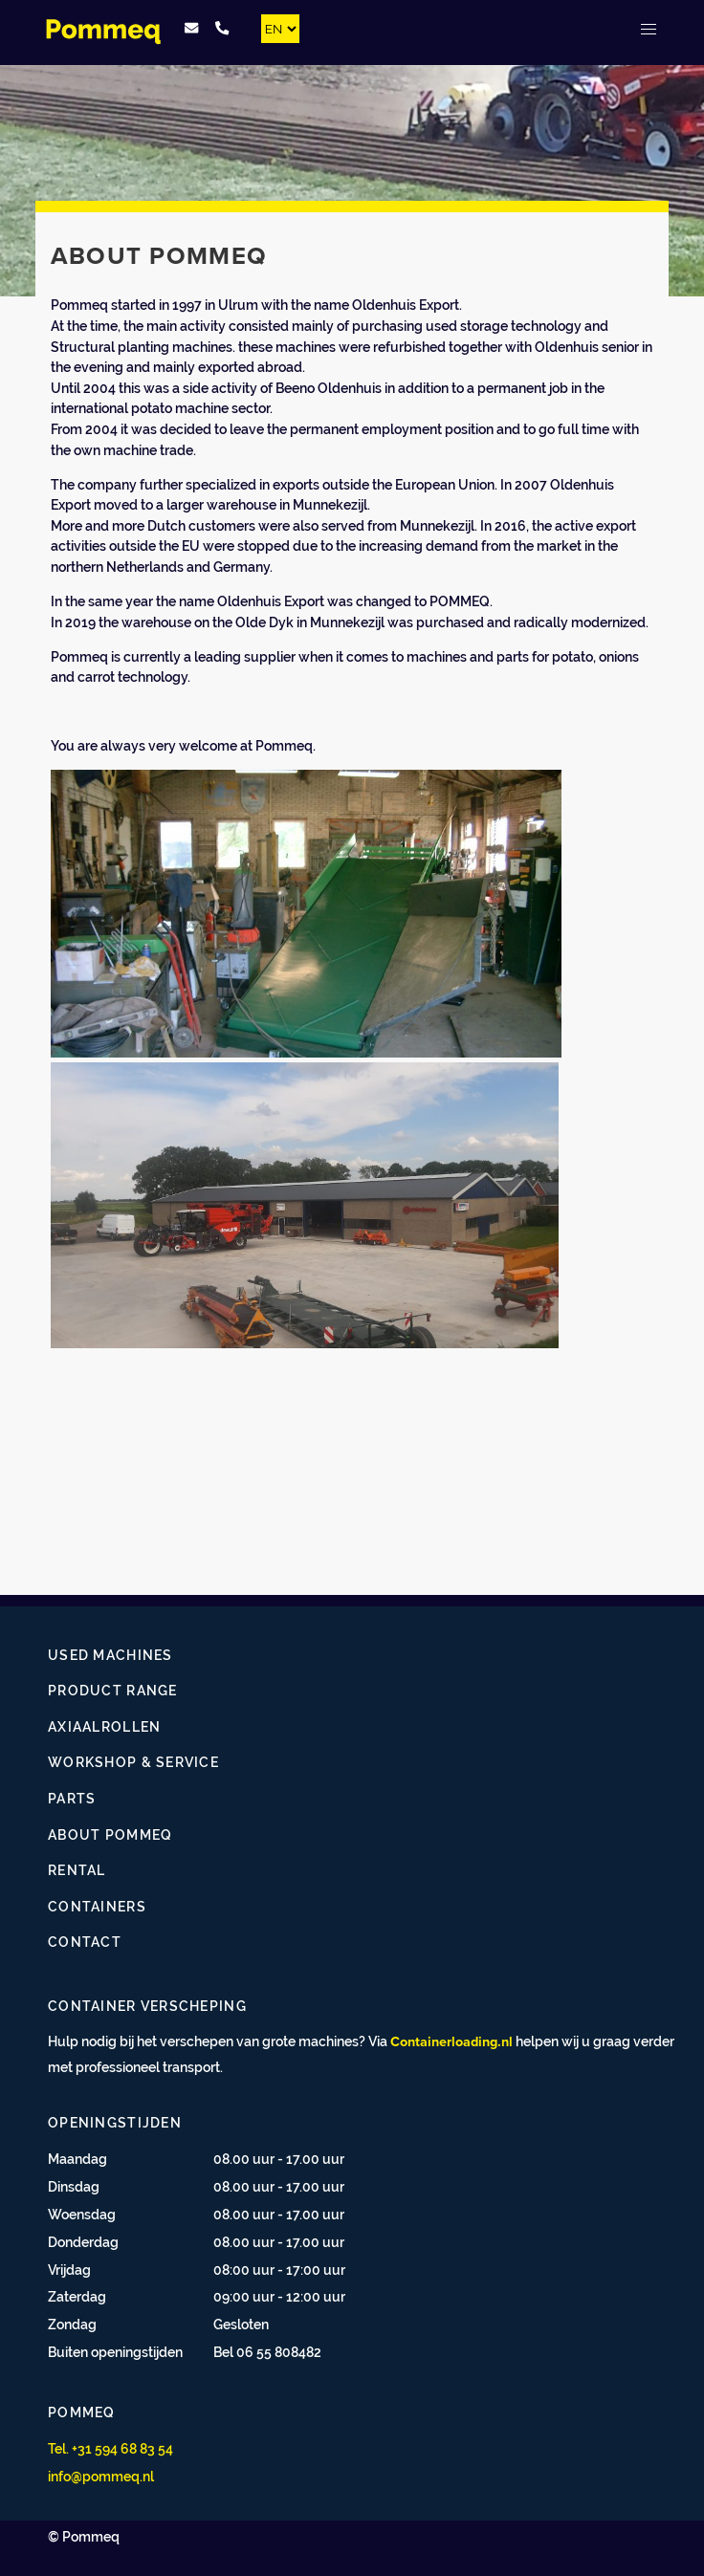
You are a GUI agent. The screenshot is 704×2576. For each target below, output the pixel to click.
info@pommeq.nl (101, 2476)
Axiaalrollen (104, 1726)
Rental (77, 1870)
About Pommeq (110, 1834)
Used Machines (110, 1655)
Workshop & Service (133, 1762)
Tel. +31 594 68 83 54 (110, 2448)
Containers (97, 1906)
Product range (113, 1690)
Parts (72, 1798)
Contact (84, 1941)
